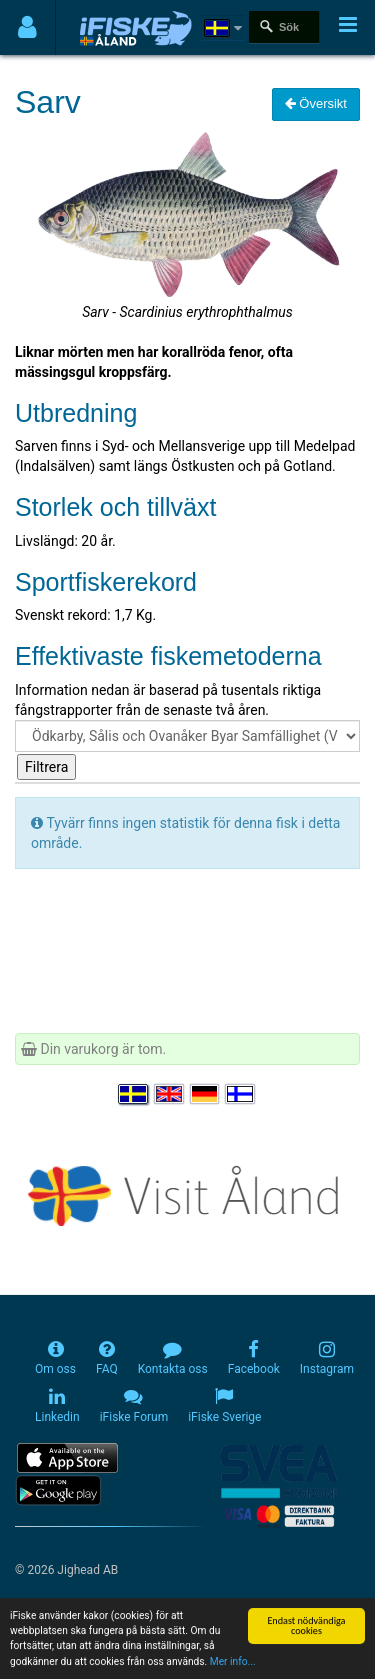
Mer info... (233, 1663)
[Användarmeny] (27, 27)
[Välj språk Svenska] (134, 1094)
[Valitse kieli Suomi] (241, 1094)
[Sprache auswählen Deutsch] (206, 1094)
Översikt (316, 103)
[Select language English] (170, 1094)
